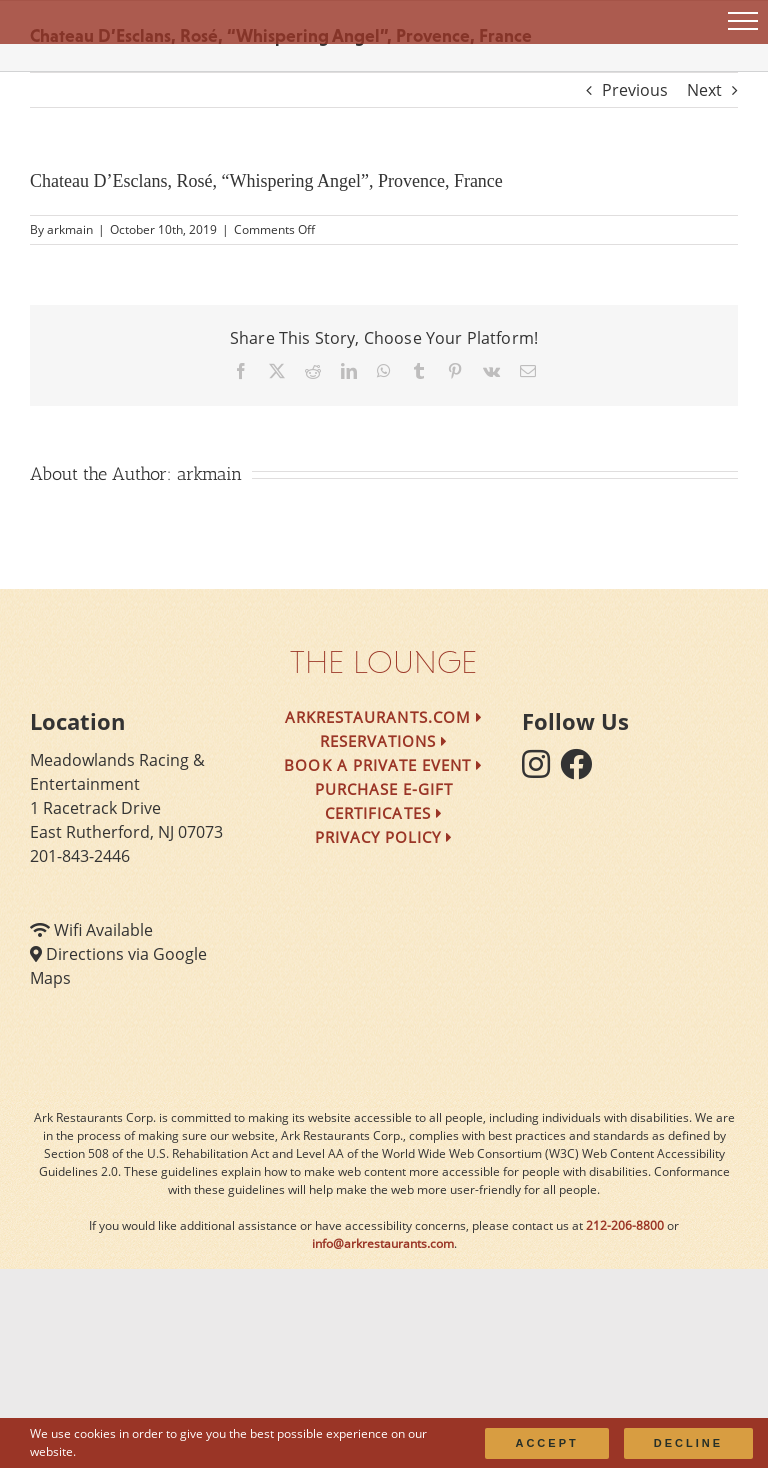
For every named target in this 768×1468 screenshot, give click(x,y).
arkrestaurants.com (384, 717)
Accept (546, 1443)
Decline (688, 1443)
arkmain (70, 229)
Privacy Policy (384, 837)
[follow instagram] (541, 770)
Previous (635, 90)
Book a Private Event (383, 765)
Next (704, 90)
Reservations (384, 741)
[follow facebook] (581, 770)
